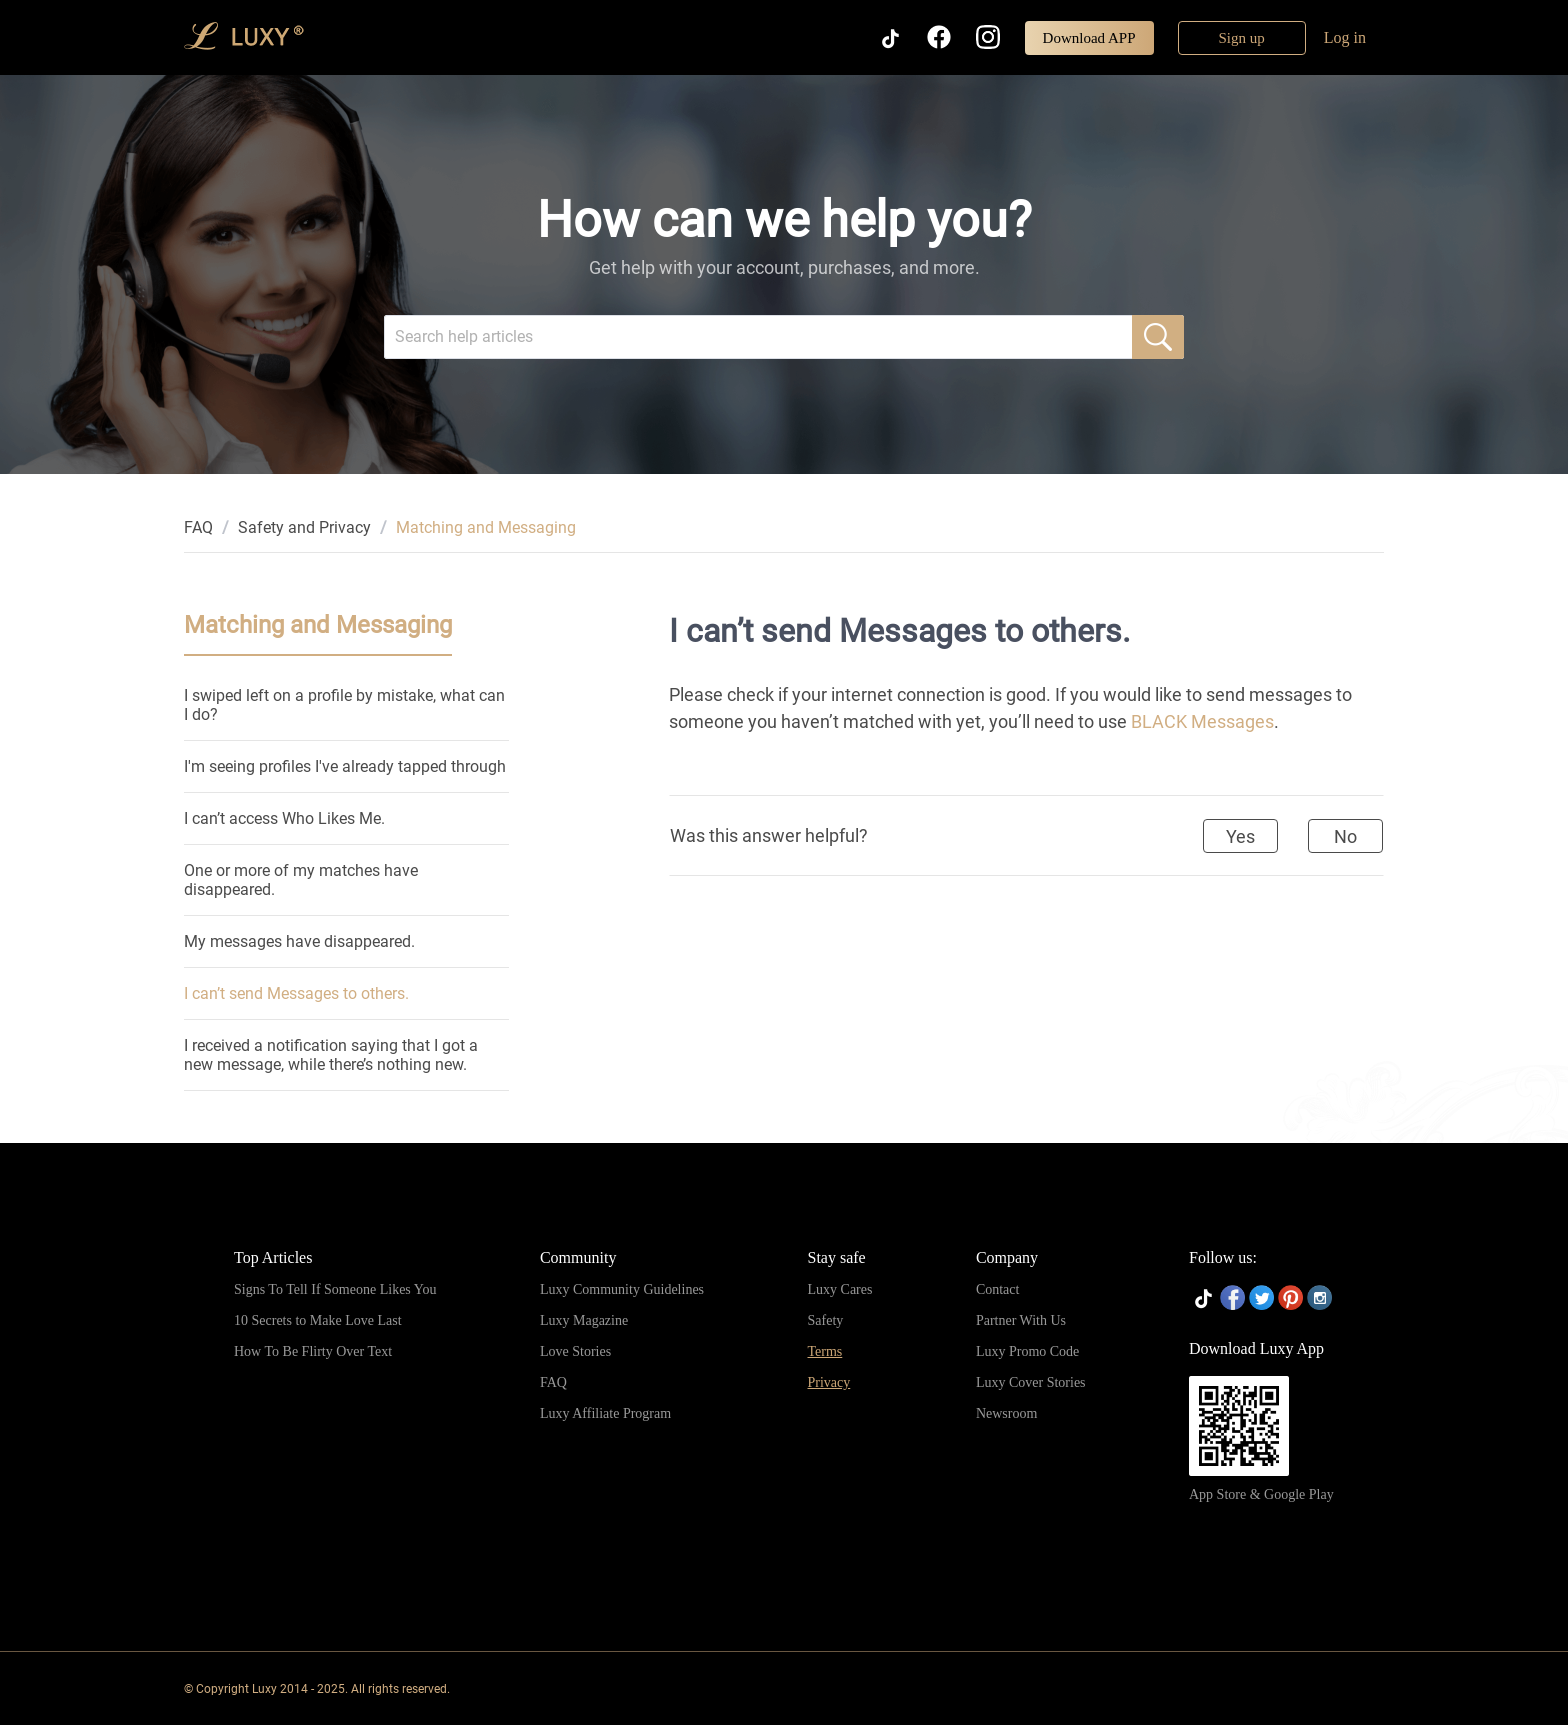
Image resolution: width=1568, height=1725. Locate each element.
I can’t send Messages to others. (296, 993)
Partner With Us (1021, 1320)
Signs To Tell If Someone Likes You (335, 1289)
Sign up (1242, 38)
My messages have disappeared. (299, 941)
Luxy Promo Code (1027, 1351)
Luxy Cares (840, 1289)
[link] (198, 527)
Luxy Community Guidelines (622, 1289)
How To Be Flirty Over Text (313, 1351)
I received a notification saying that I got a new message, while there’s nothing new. (331, 1055)
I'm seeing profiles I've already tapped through (345, 766)
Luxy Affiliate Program (605, 1413)
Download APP (1089, 38)
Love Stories (575, 1351)
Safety (826, 1320)
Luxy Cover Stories (1031, 1382)
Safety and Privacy (304, 527)
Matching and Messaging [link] (486, 527)
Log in (1345, 37)
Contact (998, 1289)
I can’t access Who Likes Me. (284, 818)
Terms (825, 1351)
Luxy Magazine (584, 1320)
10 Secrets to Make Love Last (318, 1320)
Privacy (829, 1382)
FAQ (198, 527)
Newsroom (1006, 1413)
